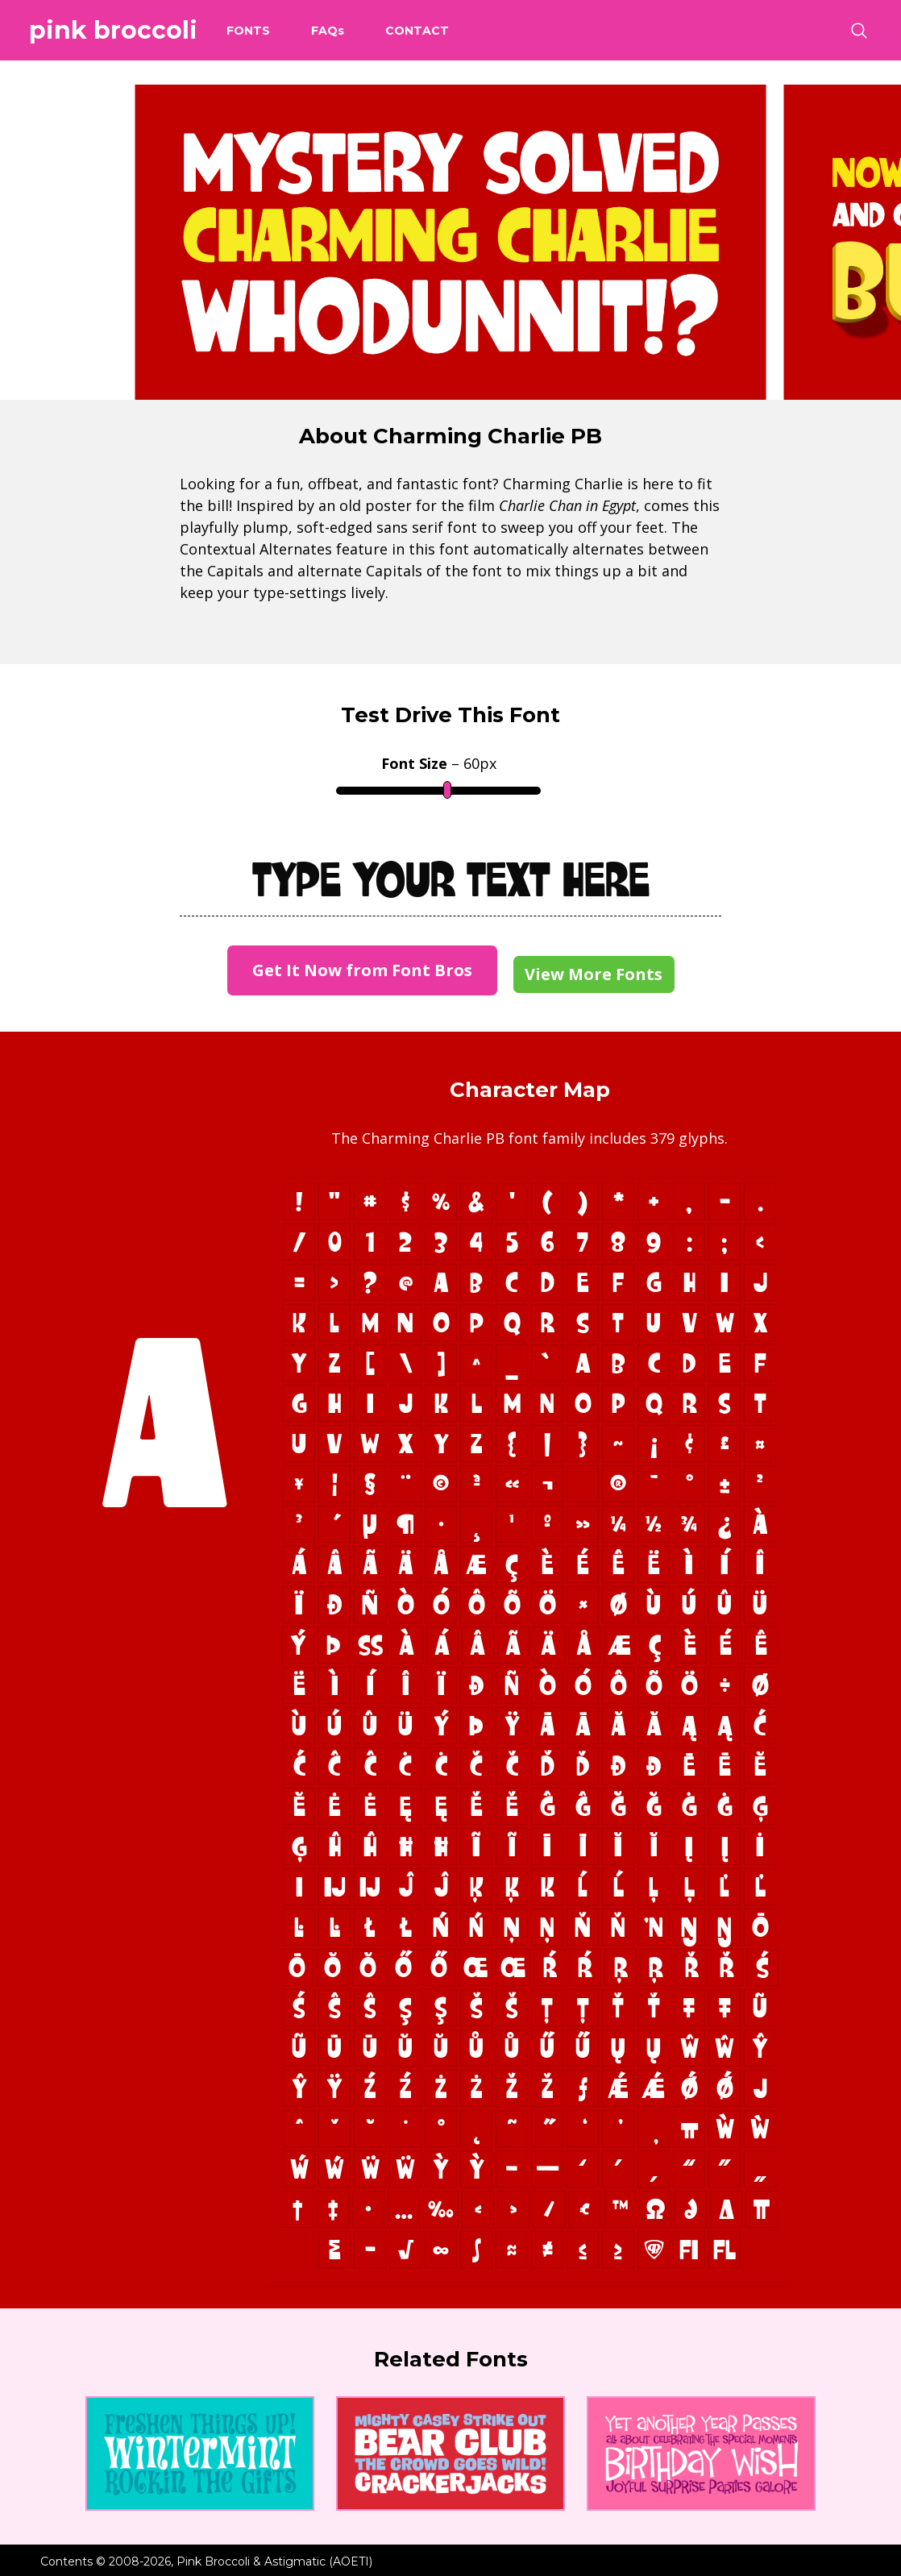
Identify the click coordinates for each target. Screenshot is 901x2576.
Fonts (248, 30)
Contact (417, 30)
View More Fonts (593, 974)
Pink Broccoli (113, 30)
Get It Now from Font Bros (362, 970)
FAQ (327, 30)
